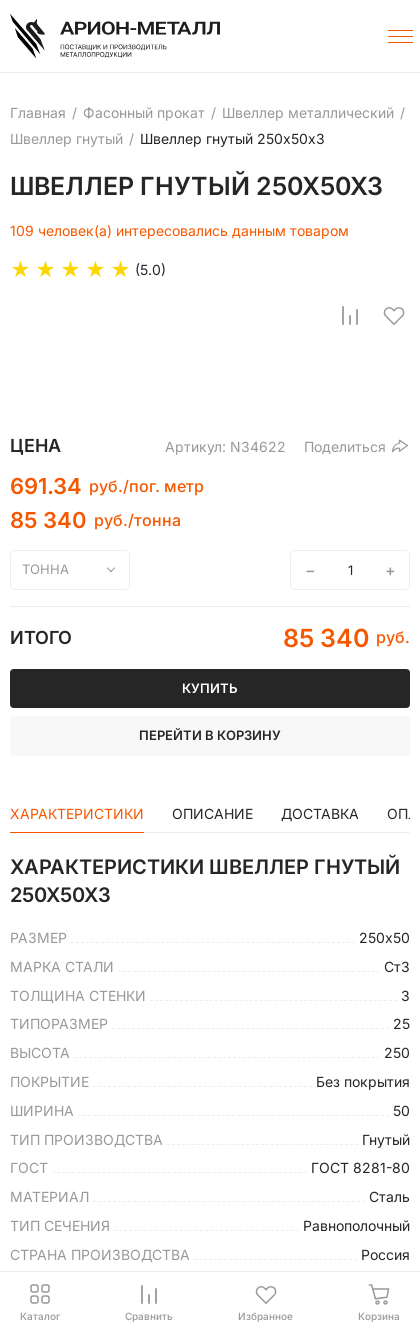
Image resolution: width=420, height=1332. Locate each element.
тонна (45, 569)
